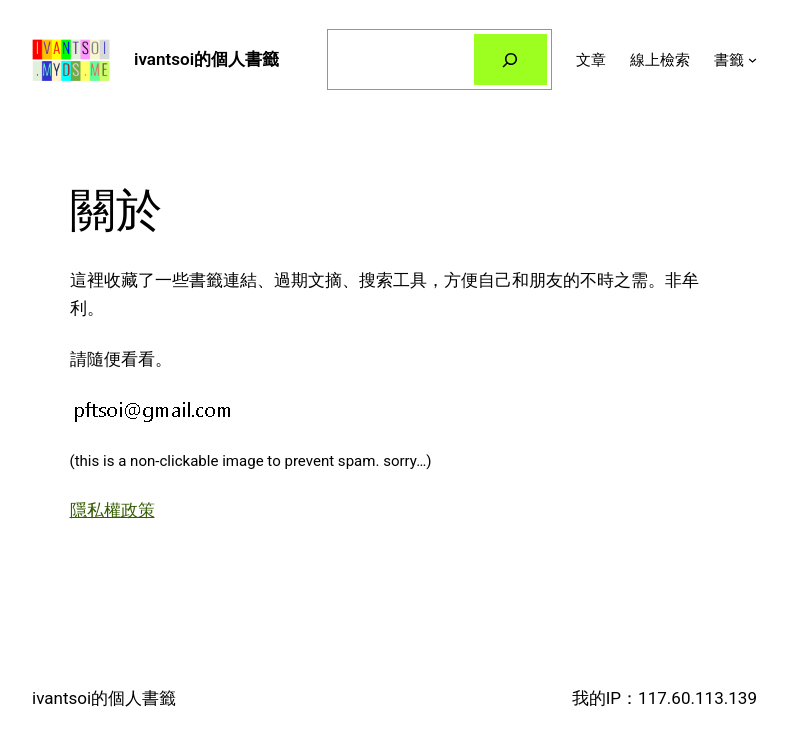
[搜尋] (510, 59)
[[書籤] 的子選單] (752, 59)
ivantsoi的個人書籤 (206, 59)
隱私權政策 (112, 510)
